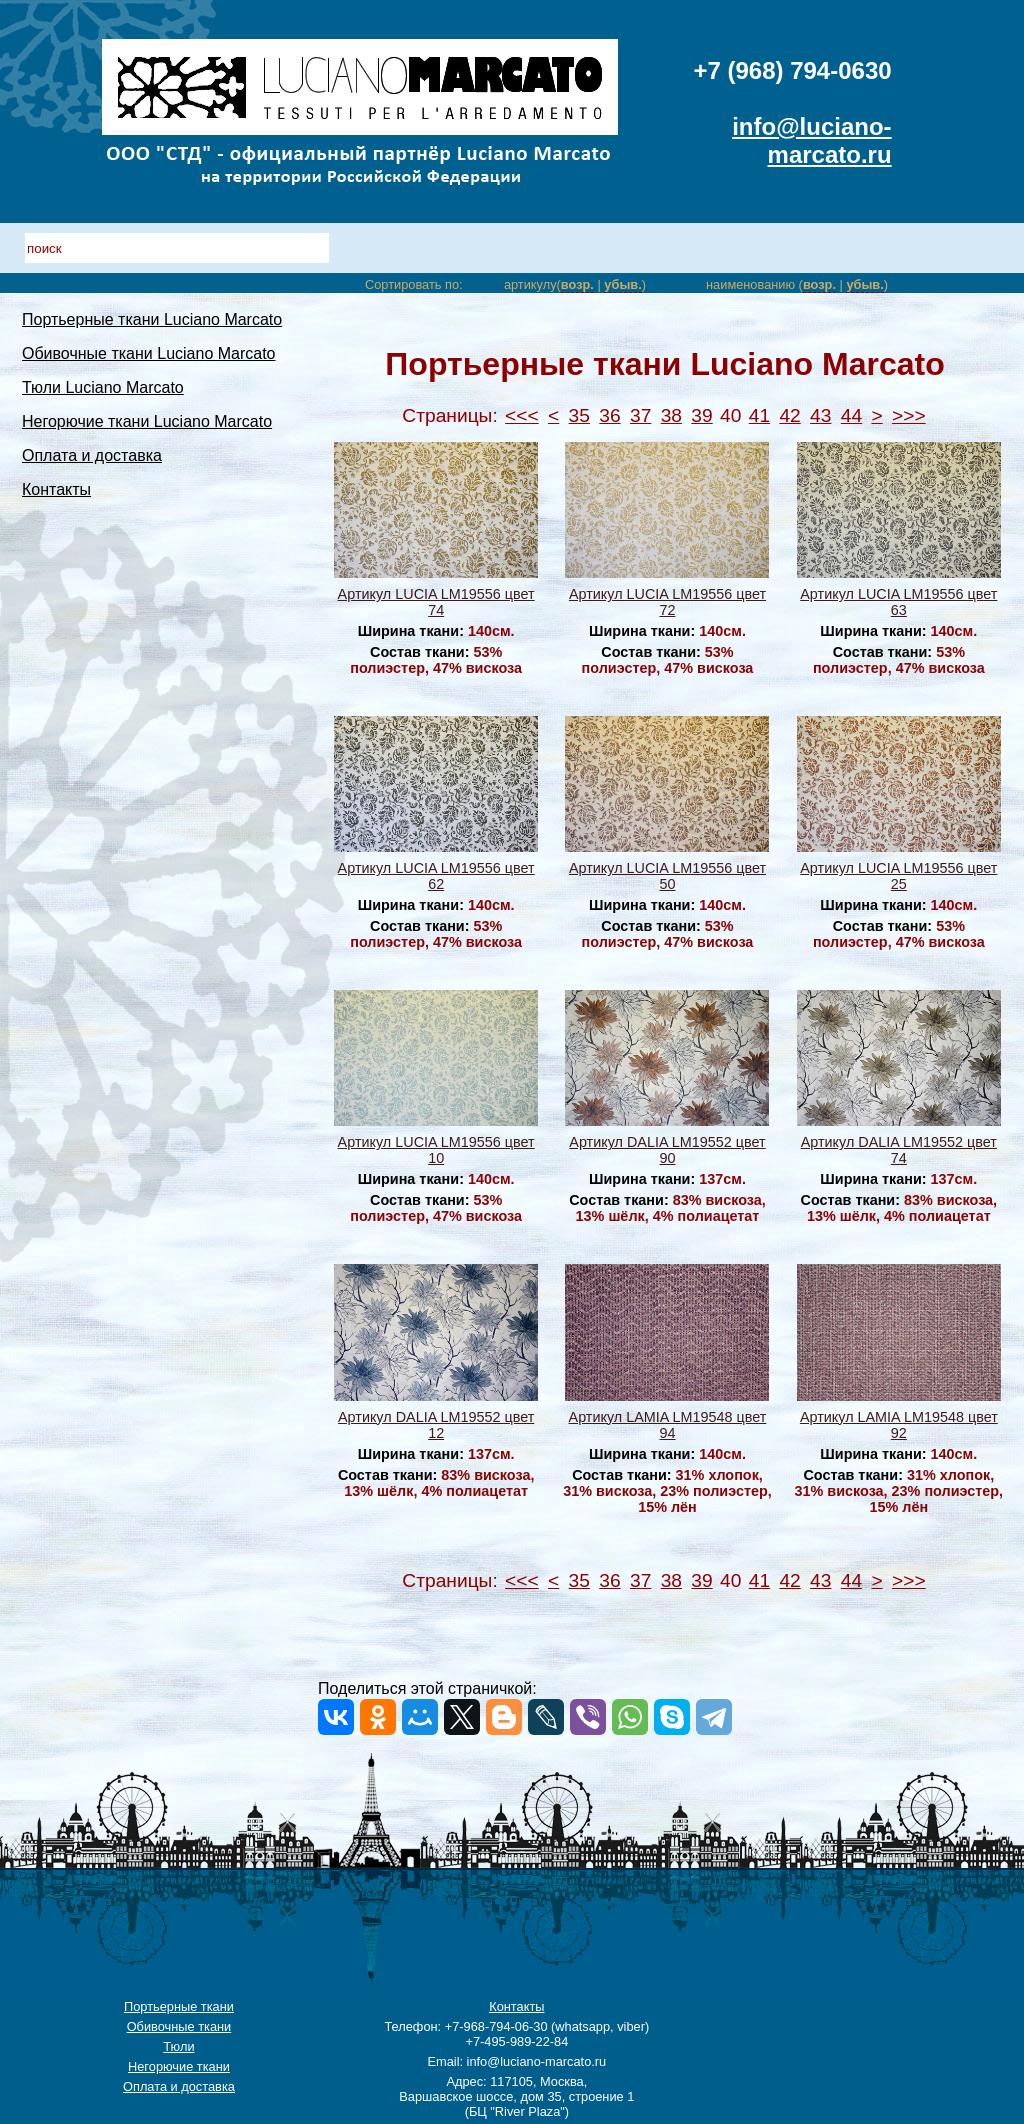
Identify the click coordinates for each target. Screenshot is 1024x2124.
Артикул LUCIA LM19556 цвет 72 (667, 602)
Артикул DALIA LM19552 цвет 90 (667, 1150)
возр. (577, 284)
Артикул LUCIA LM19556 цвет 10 (436, 1150)
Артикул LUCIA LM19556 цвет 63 (898, 602)
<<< (522, 415)
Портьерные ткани (179, 2006)
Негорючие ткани (179, 2066)
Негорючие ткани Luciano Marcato (147, 421)
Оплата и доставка (92, 455)
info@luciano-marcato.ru (811, 140)
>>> (909, 415)
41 (759, 415)
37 (640, 415)
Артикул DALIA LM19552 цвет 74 (899, 1150)
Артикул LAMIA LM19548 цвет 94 (668, 1425)
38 (671, 415)
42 (789, 415)
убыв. (622, 284)
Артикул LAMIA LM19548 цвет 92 (899, 1425)
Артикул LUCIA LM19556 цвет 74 (436, 602)
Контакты (56, 489)
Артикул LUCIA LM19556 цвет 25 (898, 876)
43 (820, 415)
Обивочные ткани (179, 2026)
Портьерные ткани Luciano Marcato (152, 319)
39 (701, 415)
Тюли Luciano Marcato (103, 387)
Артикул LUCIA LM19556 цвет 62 (436, 876)
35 (579, 415)
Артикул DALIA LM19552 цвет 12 (436, 1425)
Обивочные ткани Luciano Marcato (149, 353)
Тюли (178, 2046)
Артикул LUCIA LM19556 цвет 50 (667, 876)
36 (609, 415)
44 (851, 415)
